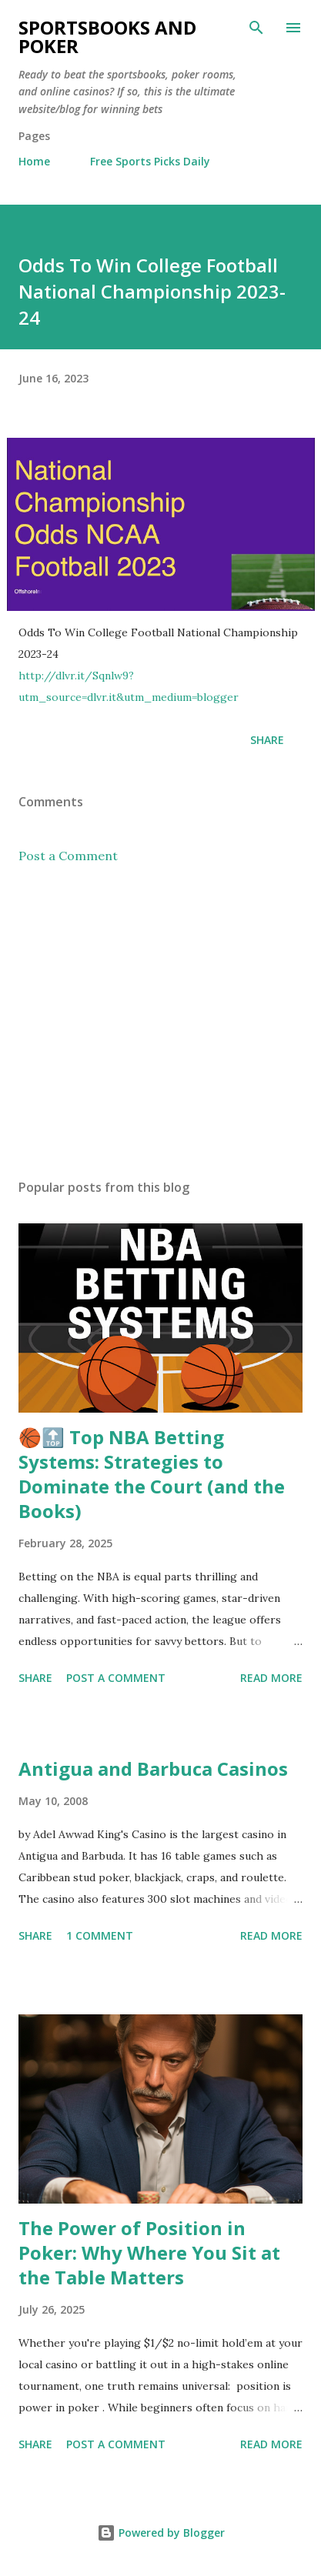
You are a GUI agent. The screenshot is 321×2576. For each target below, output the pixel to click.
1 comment (99, 1935)
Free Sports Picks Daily (150, 161)
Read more (271, 1677)
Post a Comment (68, 855)
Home (34, 161)
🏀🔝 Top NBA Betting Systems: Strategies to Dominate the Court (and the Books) (151, 1473)
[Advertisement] (160, 1022)
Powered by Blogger (161, 2532)
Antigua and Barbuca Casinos (153, 1768)
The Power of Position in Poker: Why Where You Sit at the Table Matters (149, 2252)
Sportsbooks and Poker (107, 36)
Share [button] (267, 739)
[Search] (256, 27)
